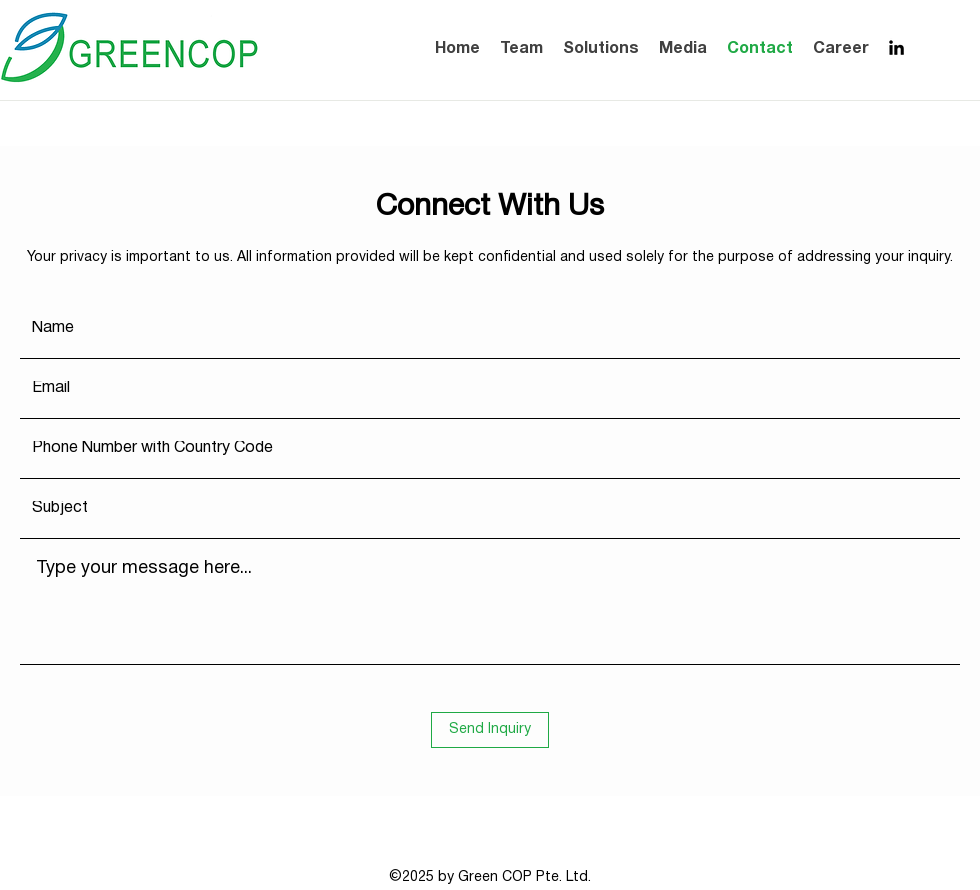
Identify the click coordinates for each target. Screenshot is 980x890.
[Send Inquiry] (490, 730)
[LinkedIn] (896, 47)
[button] (683, 49)
